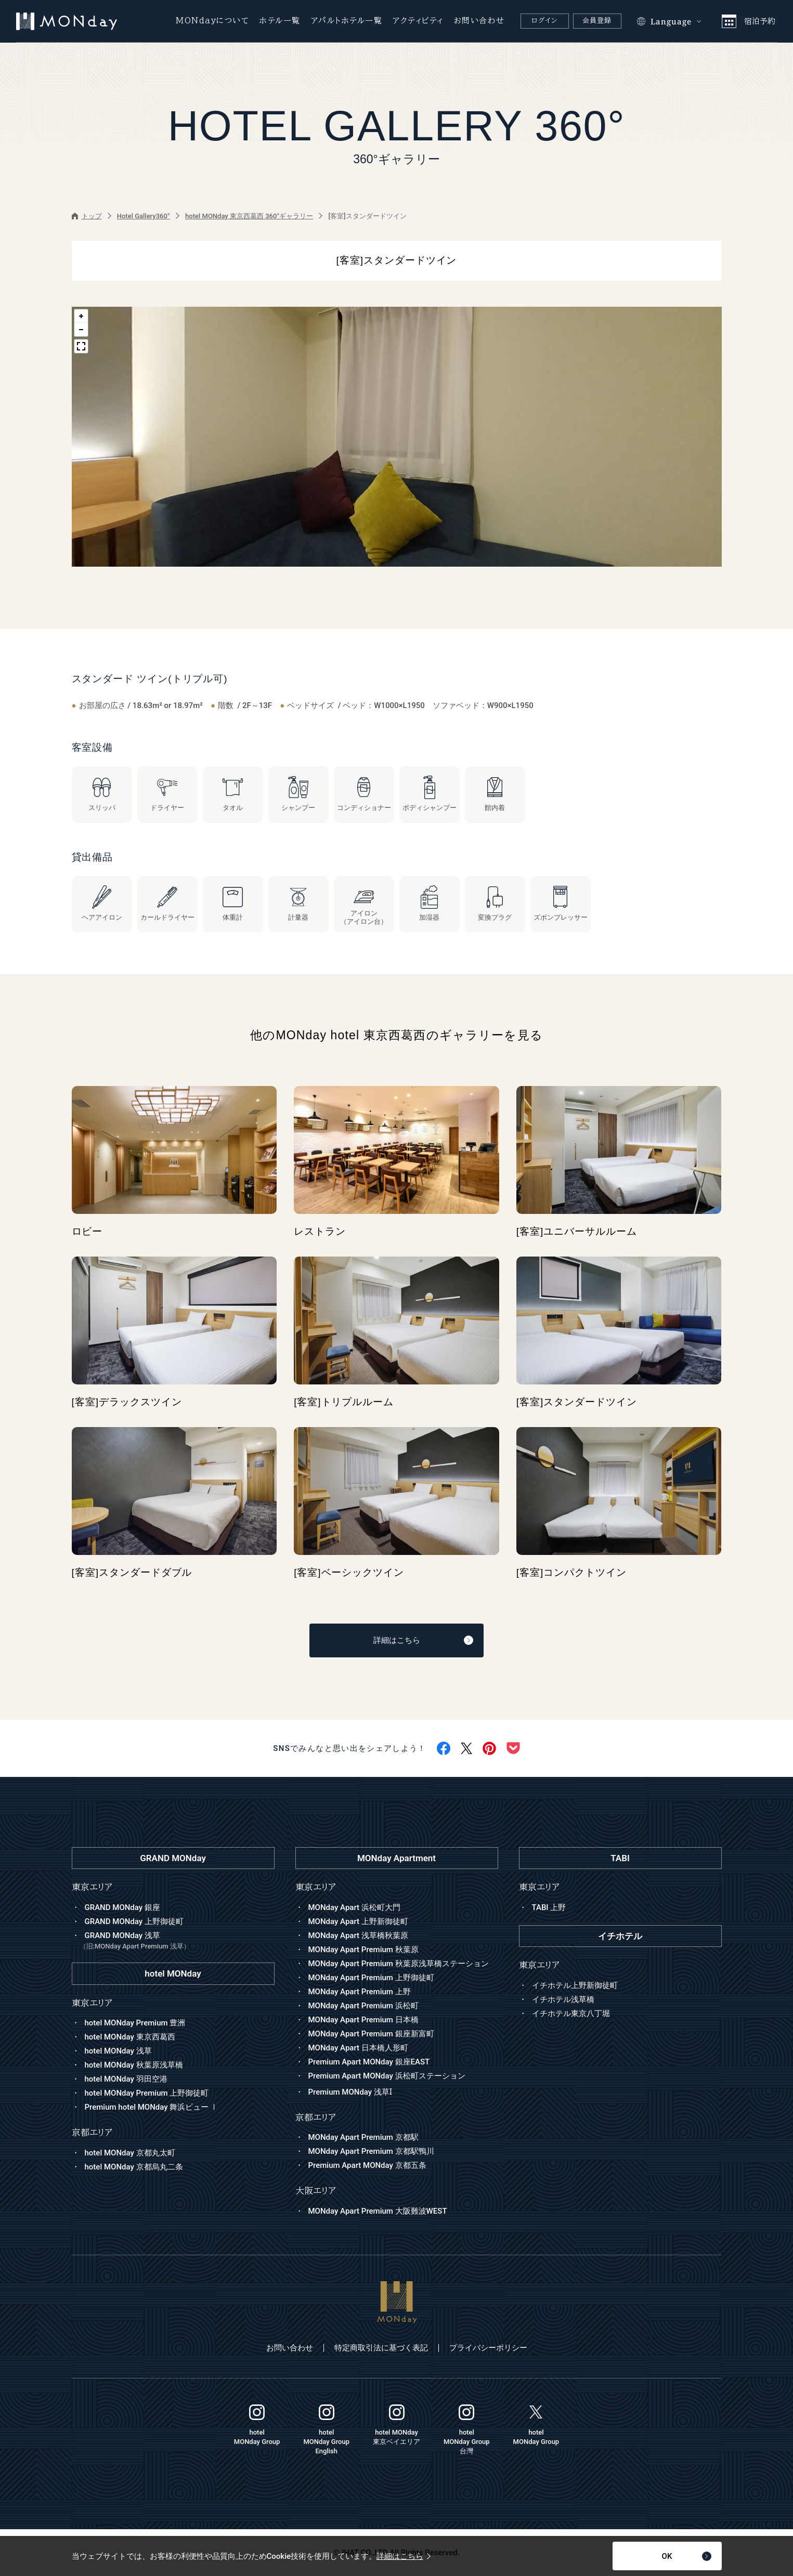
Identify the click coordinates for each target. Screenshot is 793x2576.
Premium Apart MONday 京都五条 (367, 2165)
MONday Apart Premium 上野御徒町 (371, 1977)
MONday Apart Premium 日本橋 (363, 2019)
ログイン (544, 20)
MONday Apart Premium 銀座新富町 (371, 2033)
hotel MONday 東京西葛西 (130, 2037)
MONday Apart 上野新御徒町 (358, 1921)
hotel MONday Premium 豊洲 (135, 2023)
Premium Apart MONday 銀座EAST (369, 2062)
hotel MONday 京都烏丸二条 (134, 2167)
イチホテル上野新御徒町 (575, 1985)
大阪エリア (315, 2190)
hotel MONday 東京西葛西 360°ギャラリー (249, 216)
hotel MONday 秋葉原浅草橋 (134, 2065)
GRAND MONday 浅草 (177, 1941)
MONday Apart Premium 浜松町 (363, 2005)
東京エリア (315, 1886)
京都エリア (315, 2117)
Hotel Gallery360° (143, 216)
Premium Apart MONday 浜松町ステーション (386, 2076)
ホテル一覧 (280, 20)
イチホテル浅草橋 (563, 1999)
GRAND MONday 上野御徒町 (134, 1921)
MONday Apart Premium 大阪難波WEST (377, 2211)
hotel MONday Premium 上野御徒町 (147, 2093)
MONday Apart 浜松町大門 (354, 1907)
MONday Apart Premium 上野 (359, 1991)
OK (686, 2556)
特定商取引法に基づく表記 (381, 2347)
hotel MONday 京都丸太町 (130, 2152)
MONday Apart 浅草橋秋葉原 (358, 1935)
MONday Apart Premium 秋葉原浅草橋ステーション (398, 1963)
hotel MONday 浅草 (118, 2051)
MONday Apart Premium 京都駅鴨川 (371, 2151)
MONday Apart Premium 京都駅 (363, 2137)
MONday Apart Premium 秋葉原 (363, 1949)
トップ (87, 216)
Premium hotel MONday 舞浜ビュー (151, 2107)
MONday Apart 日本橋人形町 (358, 2047)
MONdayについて (212, 20)
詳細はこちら (423, 1640)
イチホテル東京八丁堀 (571, 2013)
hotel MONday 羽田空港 (126, 2079)
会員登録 (597, 20)
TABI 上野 (549, 1907)
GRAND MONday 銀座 (122, 1907)
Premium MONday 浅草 (350, 2092)
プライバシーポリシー (488, 2347)
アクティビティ (418, 20)
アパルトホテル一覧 (347, 20)
